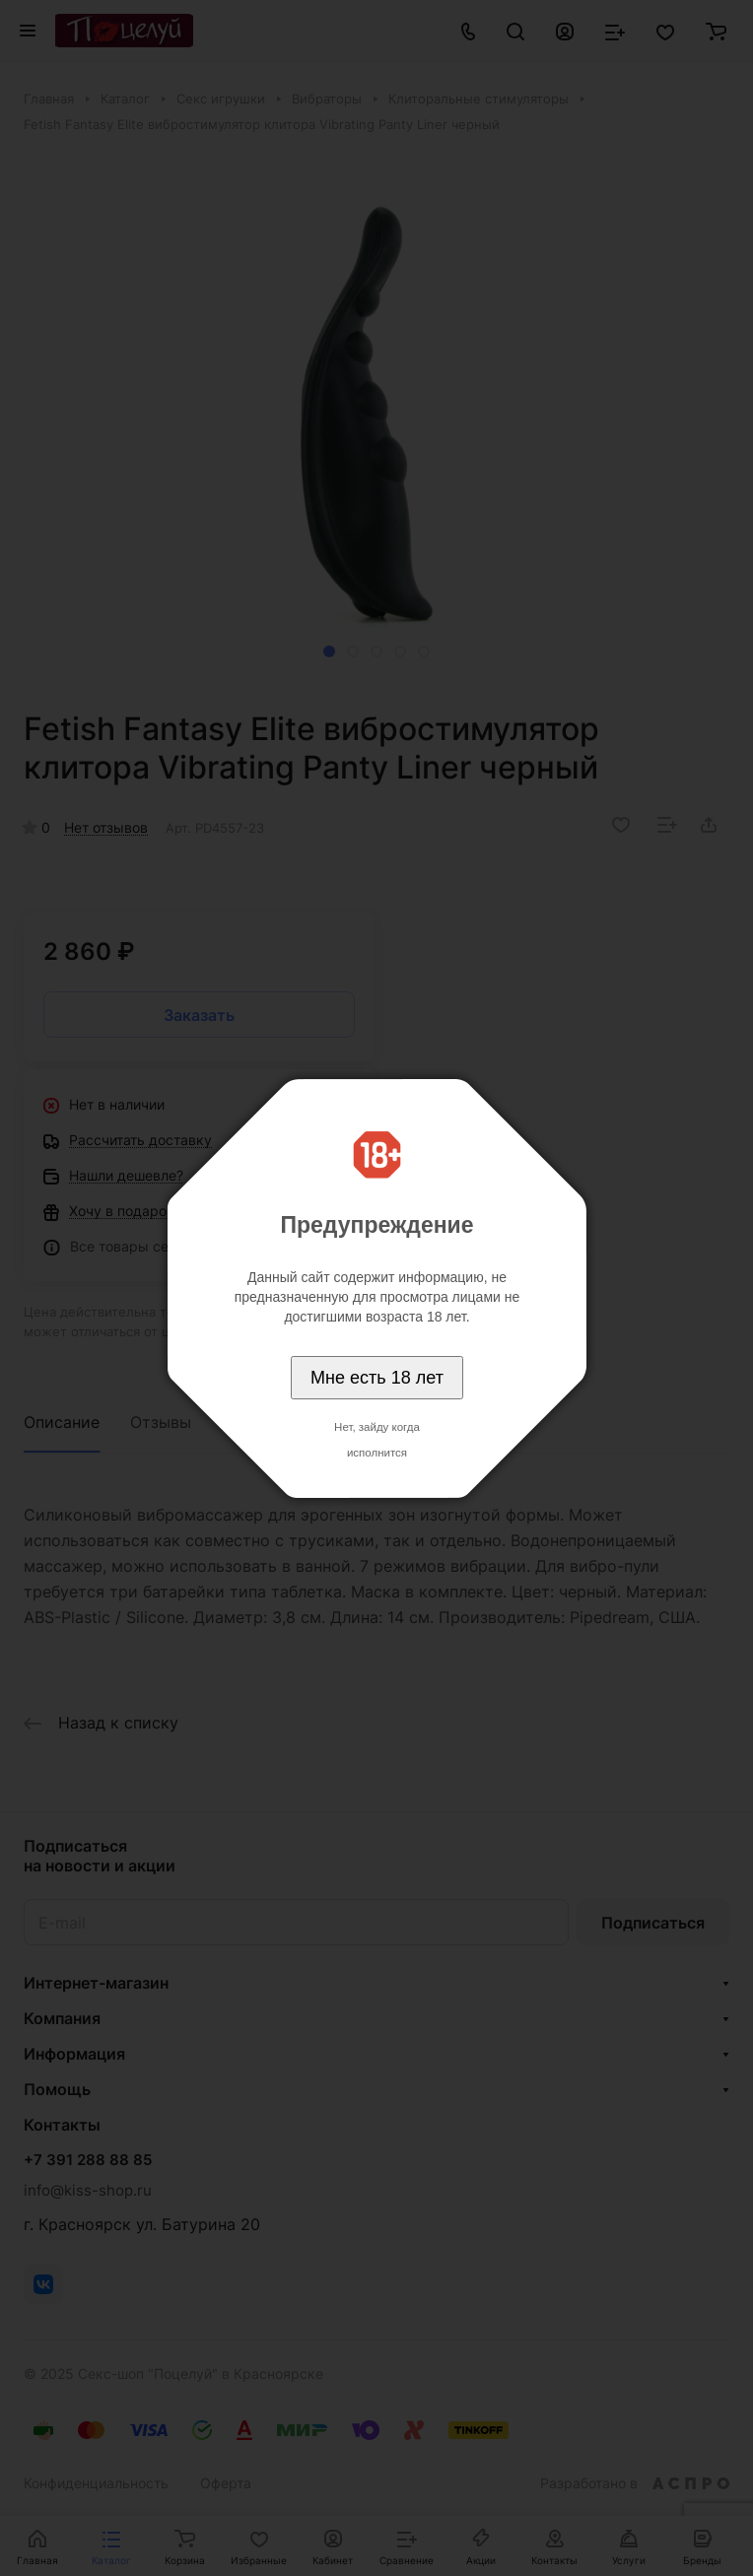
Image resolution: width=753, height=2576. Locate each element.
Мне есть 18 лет (377, 1378)
